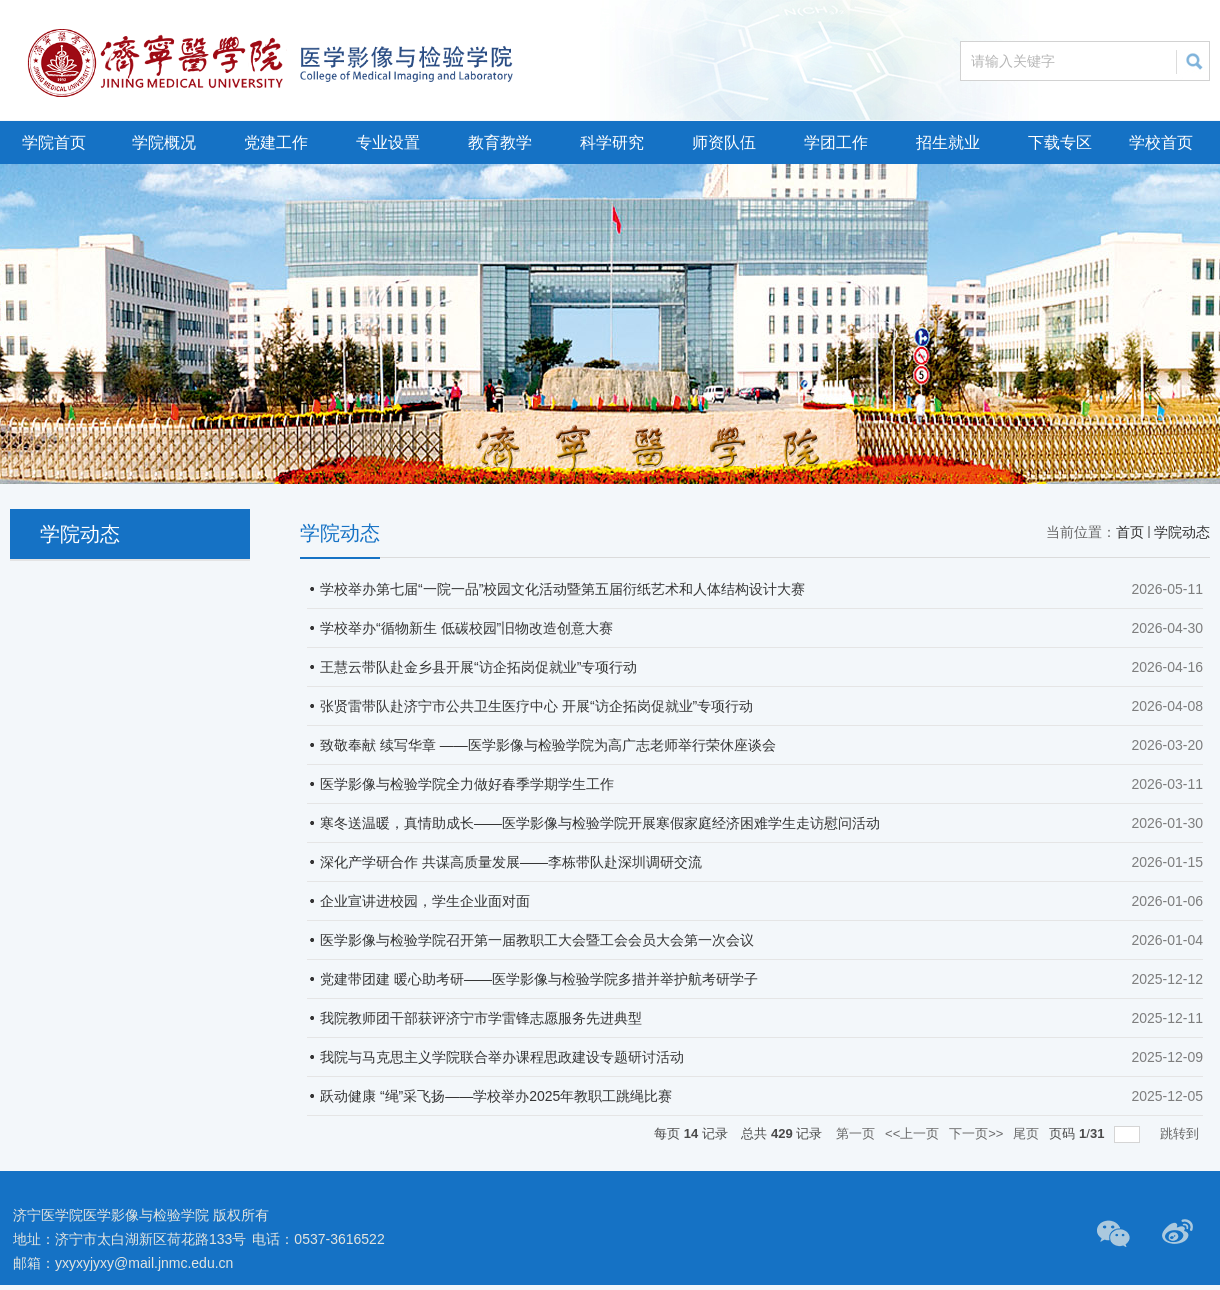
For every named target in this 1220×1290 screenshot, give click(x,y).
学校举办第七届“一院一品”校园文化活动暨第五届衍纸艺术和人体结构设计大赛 (562, 589)
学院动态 (1182, 532)
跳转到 (1181, 1133)
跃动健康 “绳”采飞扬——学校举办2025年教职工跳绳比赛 (496, 1096)
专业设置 (388, 142)
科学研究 (612, 142)
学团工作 (836, 142)
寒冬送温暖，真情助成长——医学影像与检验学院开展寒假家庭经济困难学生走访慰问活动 (600, 823)
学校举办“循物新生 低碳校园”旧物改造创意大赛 (466, 628)
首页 (1130, 532)
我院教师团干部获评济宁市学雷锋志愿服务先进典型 (481, 1018)
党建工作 (276, 142)
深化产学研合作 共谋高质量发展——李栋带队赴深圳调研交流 (511, 862)
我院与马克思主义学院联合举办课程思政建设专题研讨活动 (502, 1057)
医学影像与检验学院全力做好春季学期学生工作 (467, 784)
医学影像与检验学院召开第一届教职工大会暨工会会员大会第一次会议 (537, 940)
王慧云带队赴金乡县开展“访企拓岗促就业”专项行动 (478, 667)
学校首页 (1161, 142)
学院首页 (54, 142)
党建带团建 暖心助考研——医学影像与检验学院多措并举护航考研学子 (539, 979)
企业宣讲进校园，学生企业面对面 (425, 901)
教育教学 (500, 142)
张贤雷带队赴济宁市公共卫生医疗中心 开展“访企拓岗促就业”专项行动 (536, 706)
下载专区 (1060, 142)
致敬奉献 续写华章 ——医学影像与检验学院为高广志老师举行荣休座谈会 (548, 745)
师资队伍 (724, 142)
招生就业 (948, 142)
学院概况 (164, 142)
